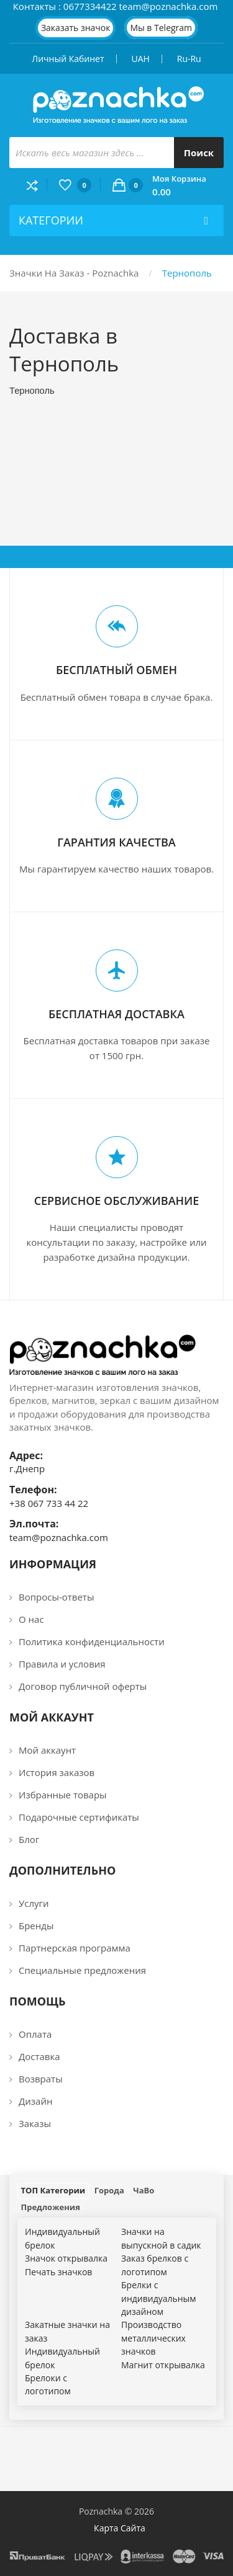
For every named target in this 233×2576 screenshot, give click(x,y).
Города (109, 2190)
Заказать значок (76, 27)
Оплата (35, 2034)
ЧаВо (143, 2190)
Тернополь (187, 273)
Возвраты (41, 2078)
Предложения (50, 2207)
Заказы (35, 2123)
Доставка (39, 2056)
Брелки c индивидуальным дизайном (158, 2298)
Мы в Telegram (161, 27)
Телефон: (33, 1489)
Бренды (36, 1925)
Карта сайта (119, 2528)
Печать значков (58, 2272)
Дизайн (35, 2101)
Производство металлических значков (153, 2338)
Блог (29, 1839)
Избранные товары (63, 1794)
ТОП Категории (53, 2190)
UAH (140, 58)
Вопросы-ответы (56, 1597)
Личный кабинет (68, 58)
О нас (31, 1619)
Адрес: (26, 1455)
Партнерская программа (74, 1948)
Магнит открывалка (163, 2365)
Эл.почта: (33, 1523)
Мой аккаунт (47, 1750)
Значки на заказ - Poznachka (74, 273)
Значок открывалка (66, 2258)
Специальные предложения (82, 1970)
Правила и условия (62, 1664)
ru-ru (189, 58)
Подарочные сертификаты (79, 1817)
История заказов (56, 1772)
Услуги (34, 1903)
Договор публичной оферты (83, 1686)
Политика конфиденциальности (92, 1641)
